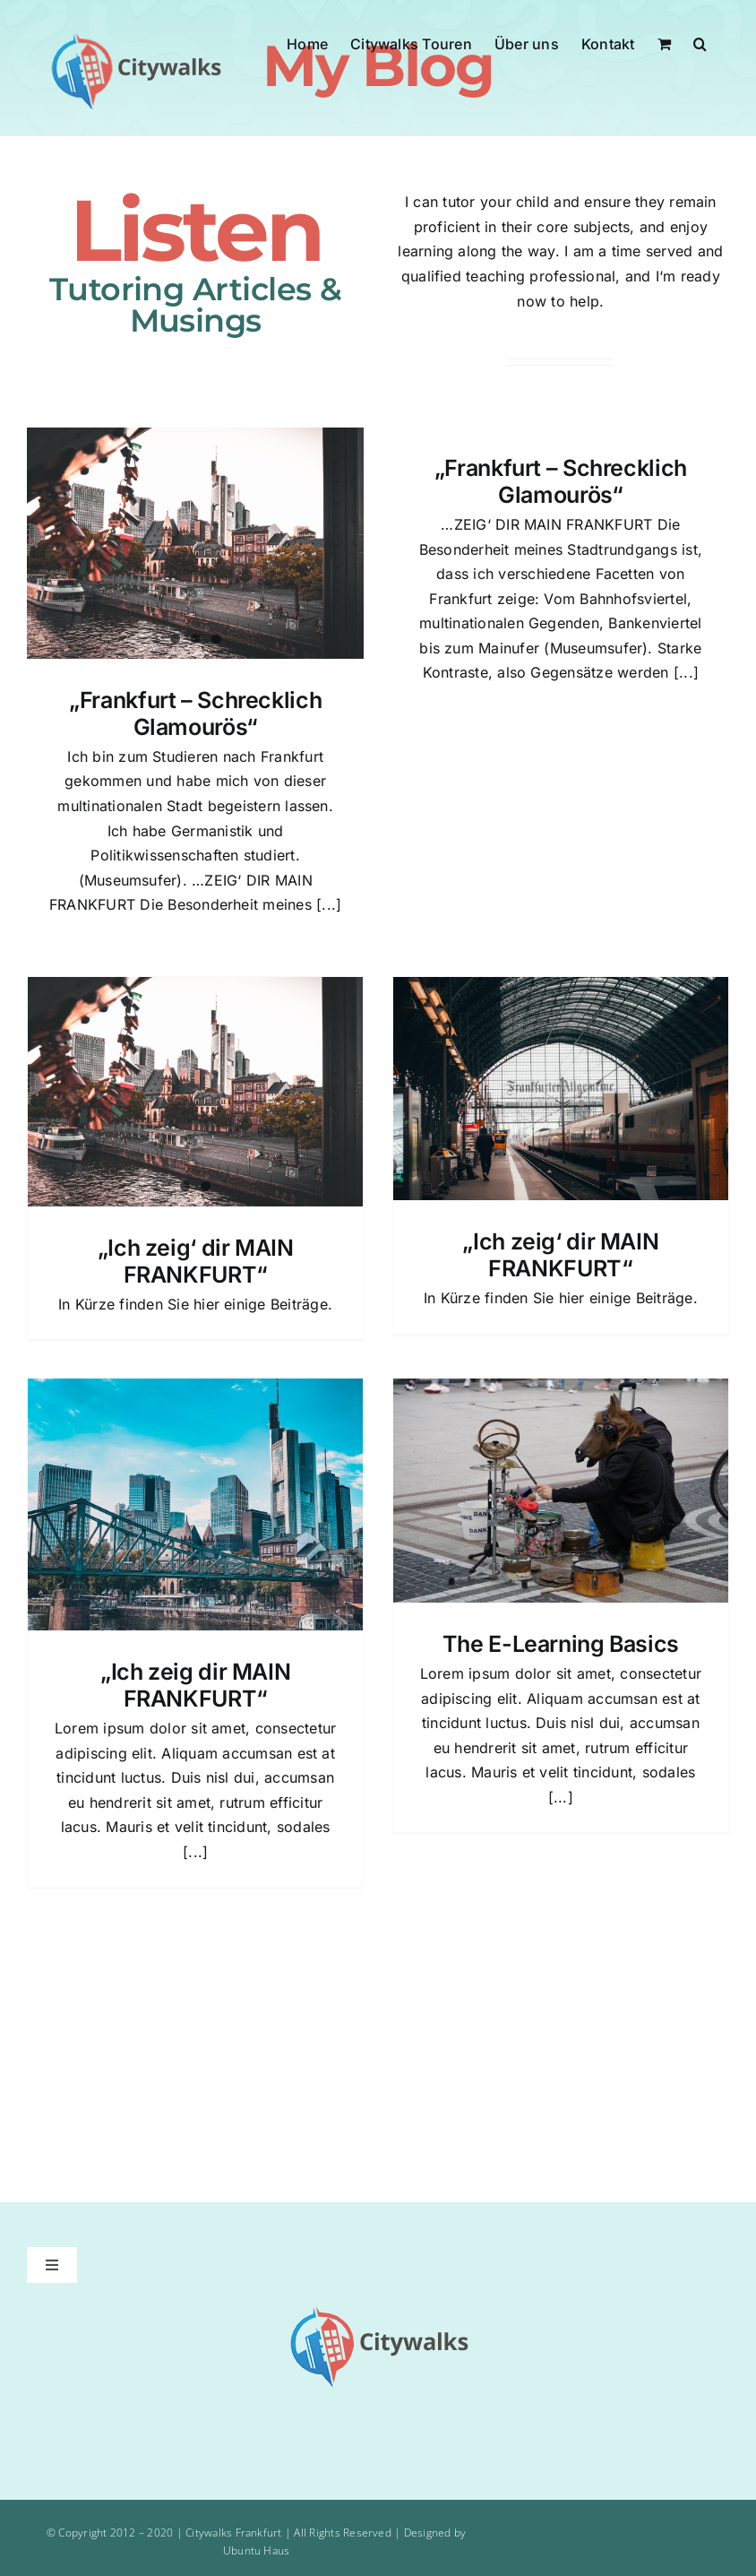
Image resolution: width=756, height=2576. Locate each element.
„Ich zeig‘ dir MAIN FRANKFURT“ (196, 1261)
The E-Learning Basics (560, 1643)
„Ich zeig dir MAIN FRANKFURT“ (195, 1685)
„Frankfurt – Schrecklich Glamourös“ (195, 713)
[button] (700, 42)
